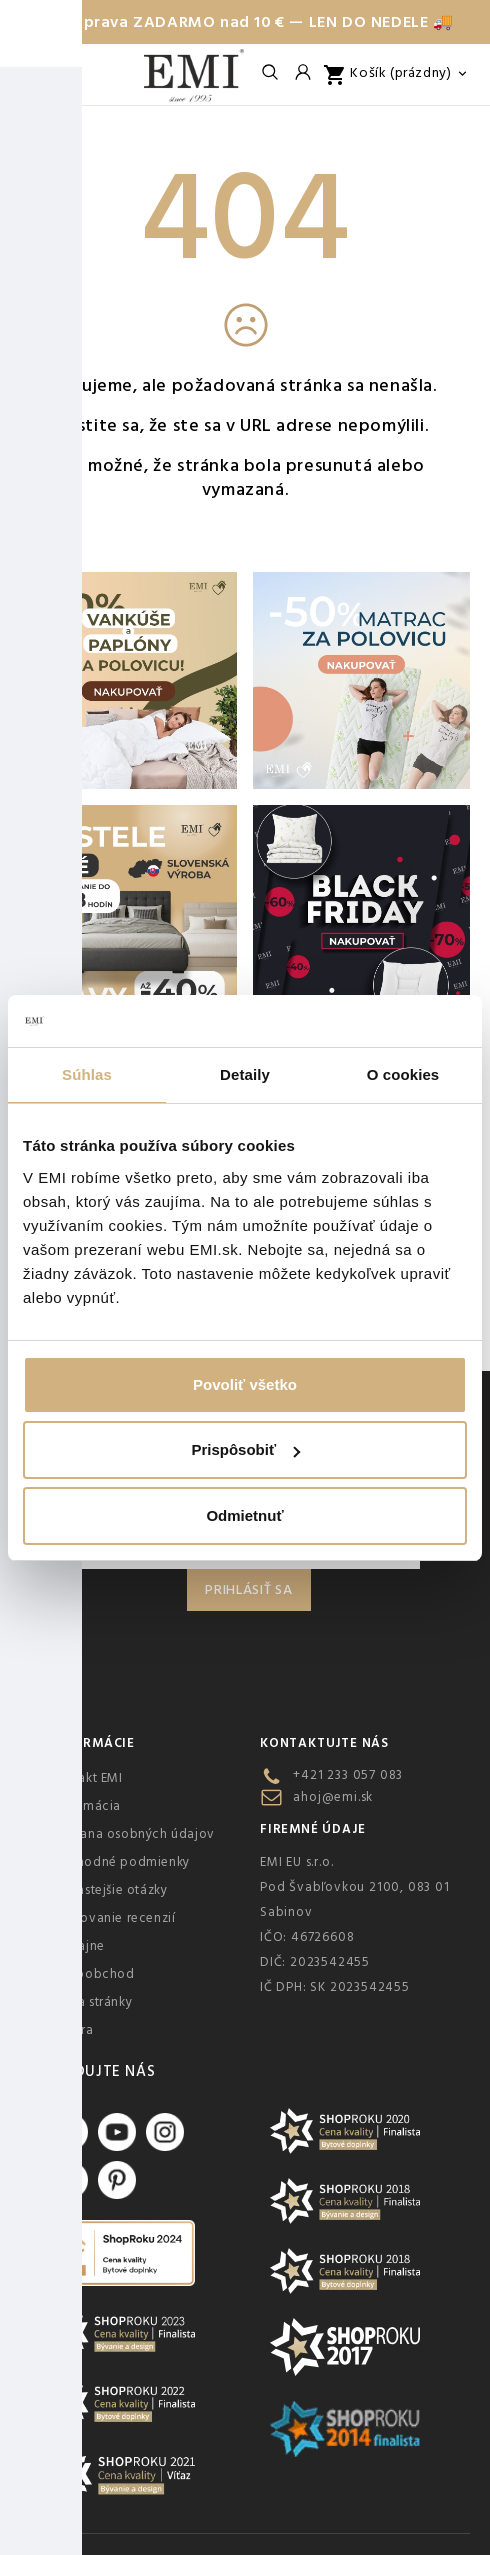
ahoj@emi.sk (333, 1797)
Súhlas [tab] (87, 1074)
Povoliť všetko (245, 1384)
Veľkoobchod (92, 1974)
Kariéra (71, 2030)
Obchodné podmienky (120, 1862)
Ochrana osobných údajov (132, 1834)
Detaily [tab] (245, 1074)
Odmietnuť (244, 1515)
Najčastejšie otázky (108, 1890)
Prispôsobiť (245, 1449)
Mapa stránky (91, 2002)
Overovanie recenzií (112, 1918)
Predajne (77, 1946)
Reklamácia (85, 1806)
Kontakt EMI (86, 1778)
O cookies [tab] (403, 1074)
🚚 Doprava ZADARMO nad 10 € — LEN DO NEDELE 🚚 (244, 22)
